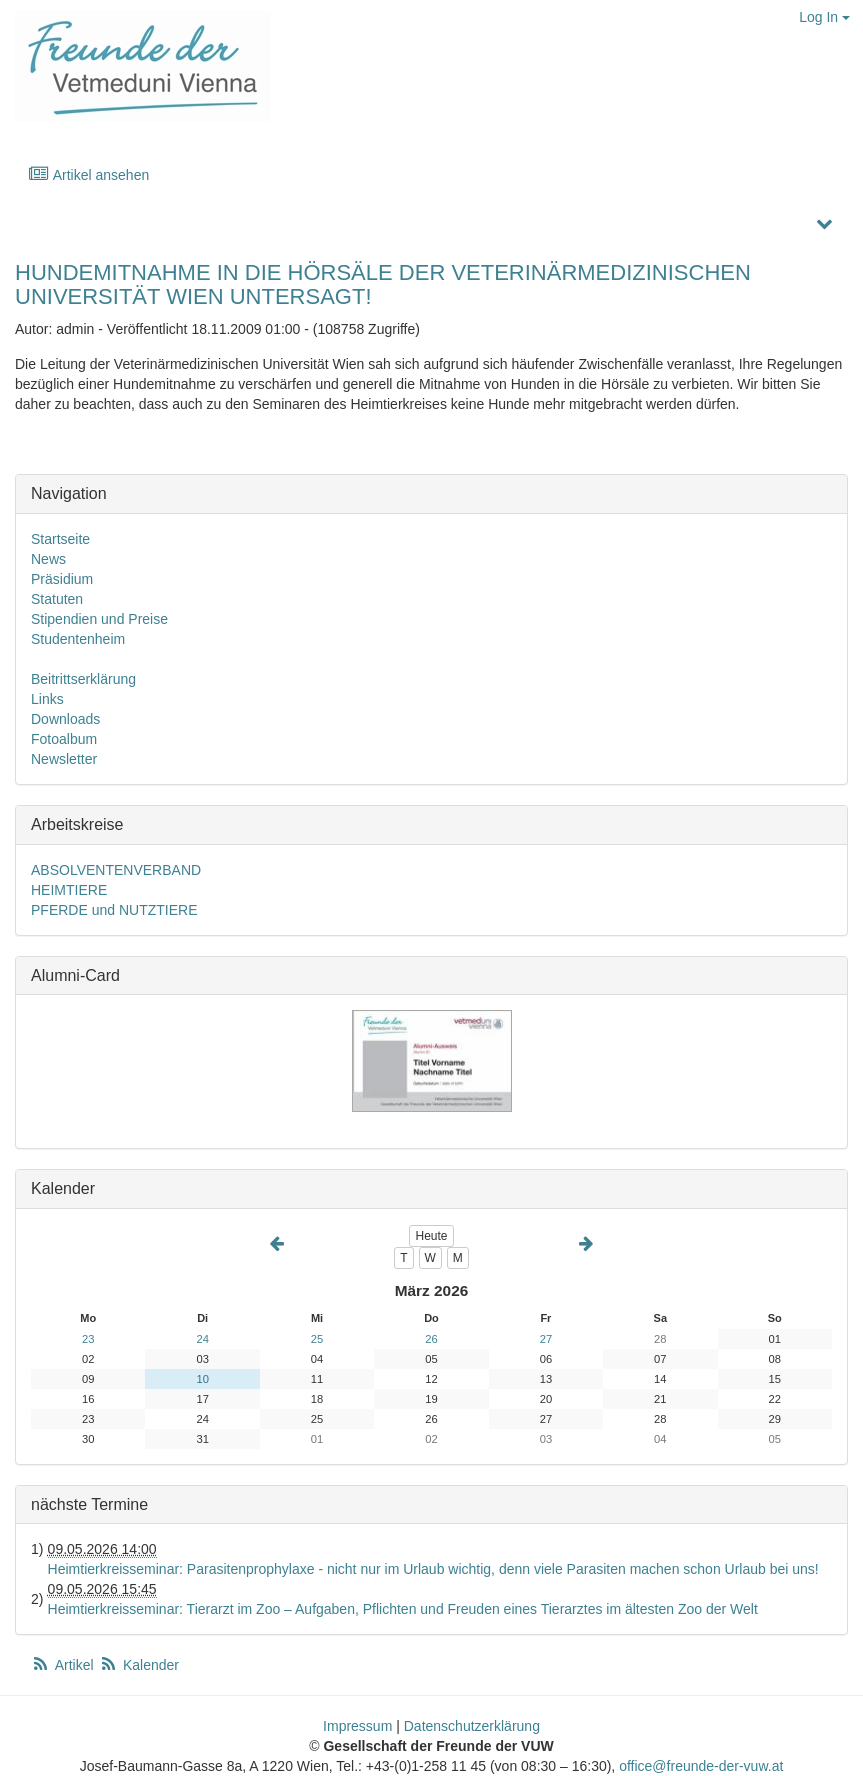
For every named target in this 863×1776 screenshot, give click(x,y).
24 (202, 1339)
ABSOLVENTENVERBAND (116, 870)
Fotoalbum (64, 739)
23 (88, 1339)
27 (546, 1339)
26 (431, 1339)
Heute (431, 1236)
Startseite (60, 539)
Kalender (139, 1665)
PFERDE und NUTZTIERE (114, 910)
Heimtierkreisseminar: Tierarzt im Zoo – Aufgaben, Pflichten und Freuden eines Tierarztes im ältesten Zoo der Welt (403, 1609)
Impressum (357, 1726)
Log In (824, 17)
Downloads (65, 719)
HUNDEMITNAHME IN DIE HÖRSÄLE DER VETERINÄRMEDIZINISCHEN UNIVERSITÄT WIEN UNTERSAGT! (383, 284)
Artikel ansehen (88, 174)
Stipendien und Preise (99, 619)
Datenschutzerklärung (472, 1726)
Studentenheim (78, 639)
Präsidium (62, 579)
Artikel (64, 1665)
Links (47, 699)
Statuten (57, 599)
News (48, 559)
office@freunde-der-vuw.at (701, 1766)
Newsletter (64, 759)
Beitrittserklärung (83, 679)
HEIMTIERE (69, 890)
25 (317, 1339)
